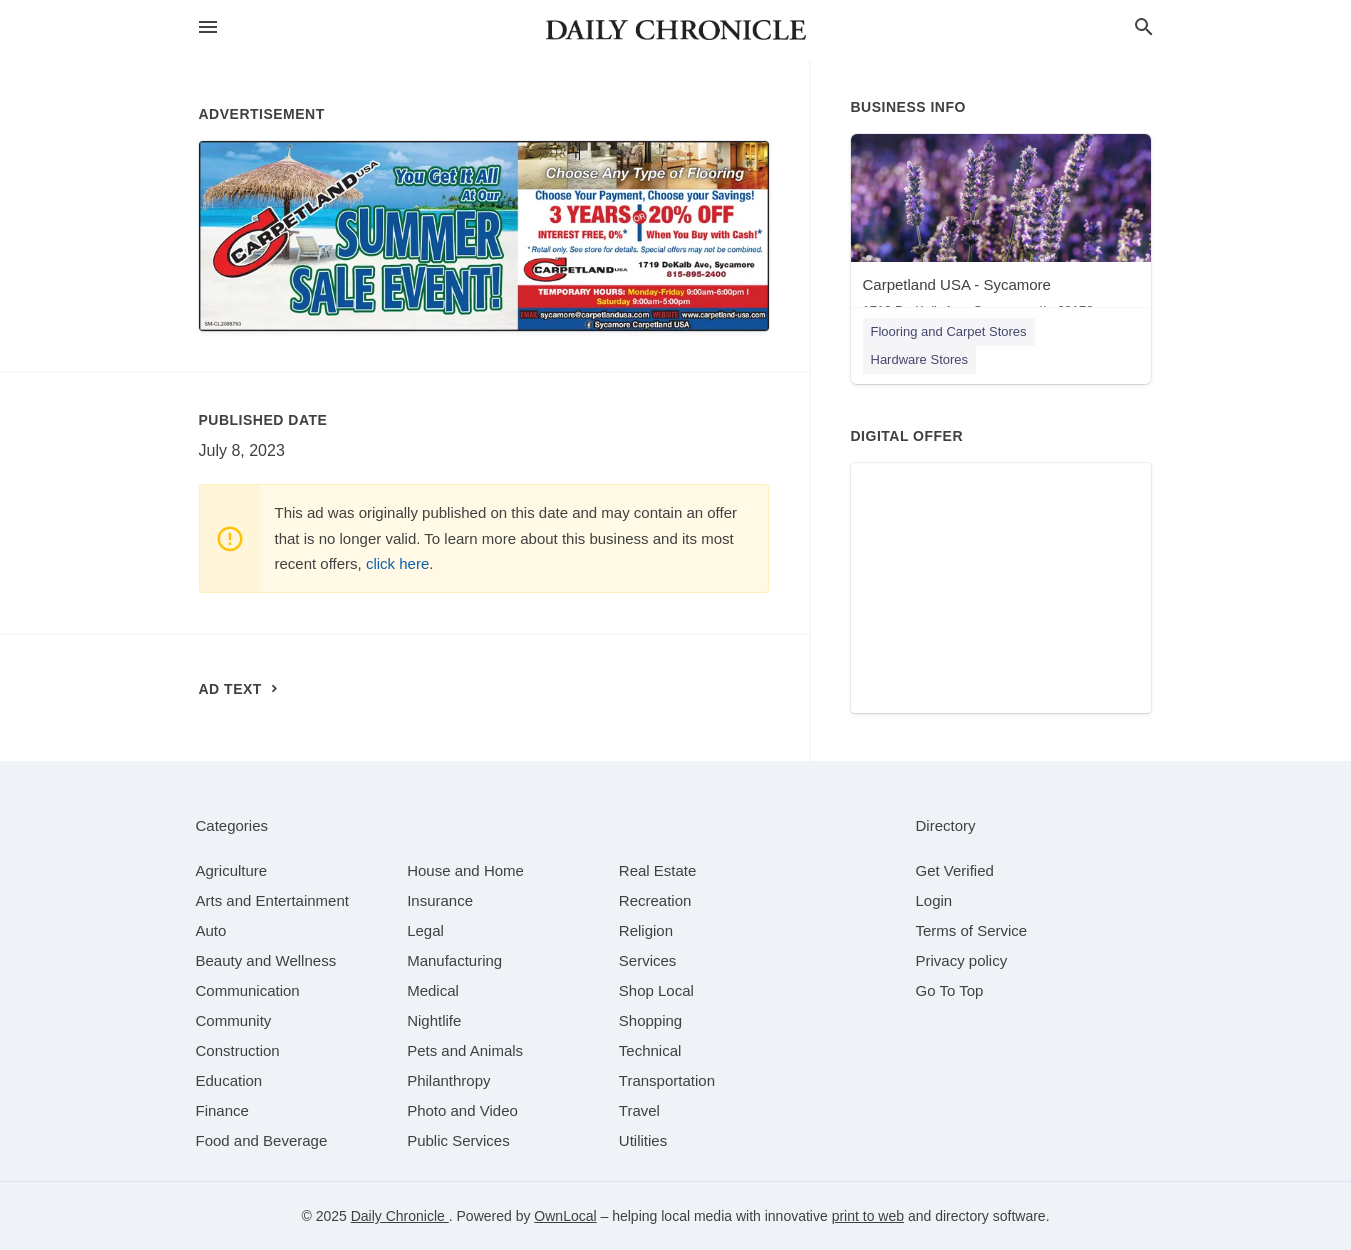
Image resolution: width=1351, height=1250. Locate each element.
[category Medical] (433, 990)
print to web (868, 1216)
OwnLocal (565, 1216)
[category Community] (234, 1020)
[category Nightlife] (434, 1020)
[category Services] (648, 960)
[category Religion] (646, 930)
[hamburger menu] (208, 27)
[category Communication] (248, 990)
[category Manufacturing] (454, 960)
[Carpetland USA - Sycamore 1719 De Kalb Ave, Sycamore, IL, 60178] (1001, 230)
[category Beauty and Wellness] (266, 960)
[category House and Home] (465, 870)
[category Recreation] (655, 900)
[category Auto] (211, 930)
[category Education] (229, 1080)
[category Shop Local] (656, 990)
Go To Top (950, 990)
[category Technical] (650, 1050)
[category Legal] (425, 930)
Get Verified (955, 870)
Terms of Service (972, 930)
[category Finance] (222, 1110)
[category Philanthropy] (448, 1080)
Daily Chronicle (400, 1216)
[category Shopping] (650, 1020)
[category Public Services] (458, 1140)
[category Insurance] (440, 900)
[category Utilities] (643, 1140)
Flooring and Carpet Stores (949, 331)
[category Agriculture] (232, 870)
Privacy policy (962, 960)
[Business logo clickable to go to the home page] (676, 30)
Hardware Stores (920, 359)
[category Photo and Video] (462, 1110)
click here (397, 563)
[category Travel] (639, 1110)
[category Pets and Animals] (465, 1050)
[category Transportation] (667, 1080)
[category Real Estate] (658, 870)
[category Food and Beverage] (262, 1140)
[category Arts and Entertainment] (272, 900)
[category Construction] (238, 1050)
